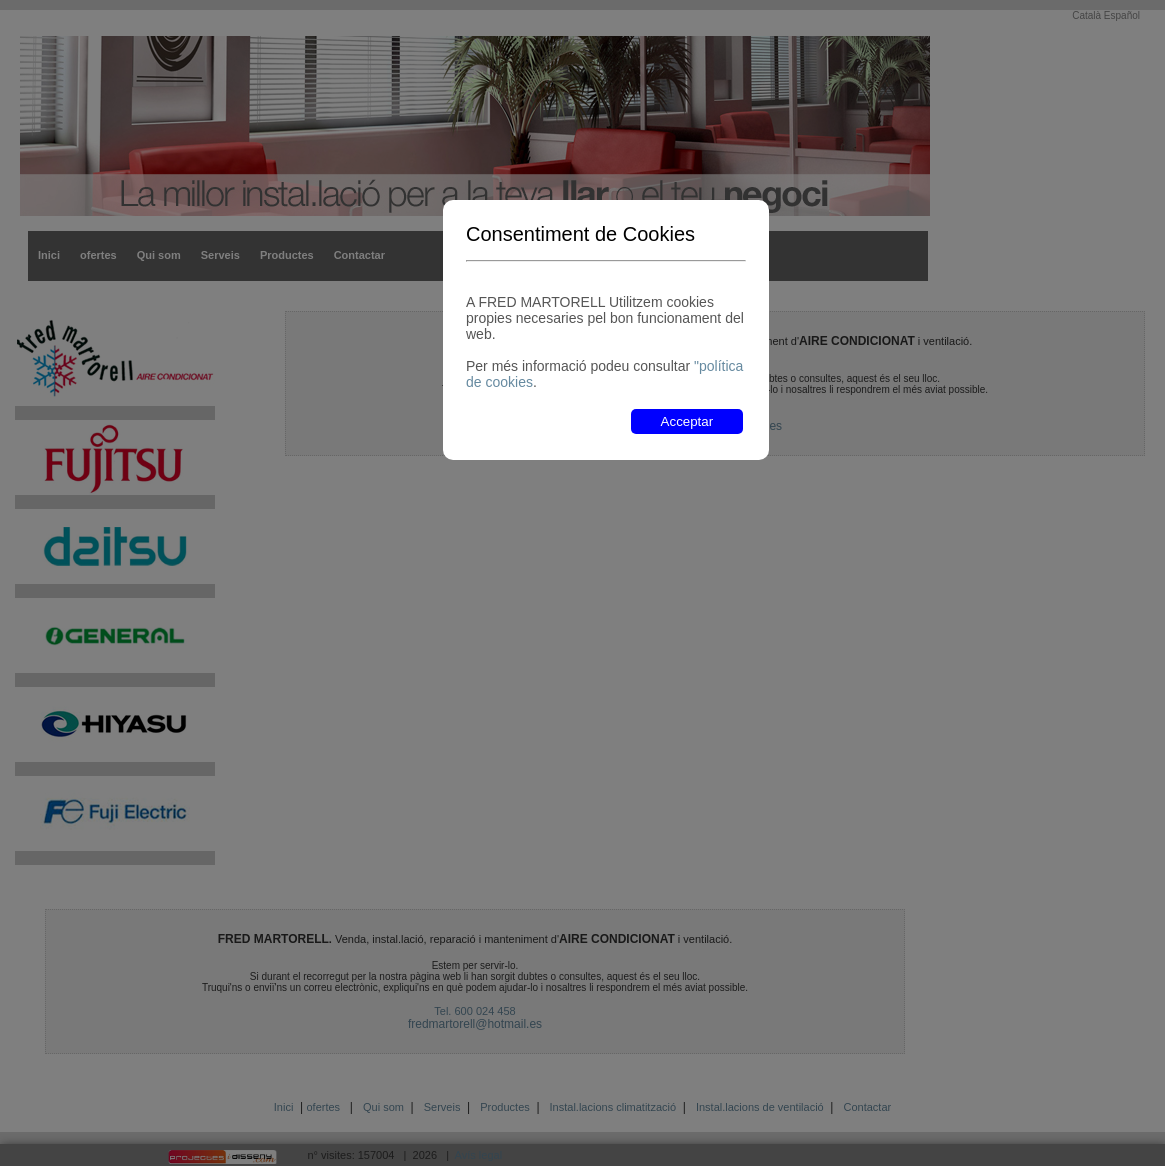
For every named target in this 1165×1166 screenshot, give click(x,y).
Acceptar (687, 421)
